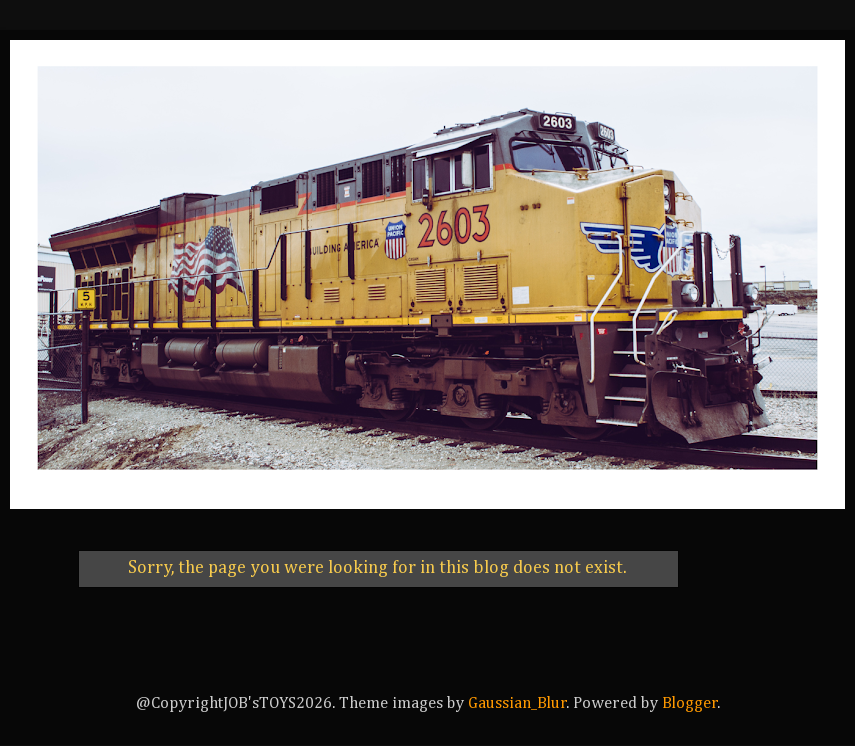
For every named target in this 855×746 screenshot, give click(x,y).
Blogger (690, 703)
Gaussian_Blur (517, 703)
